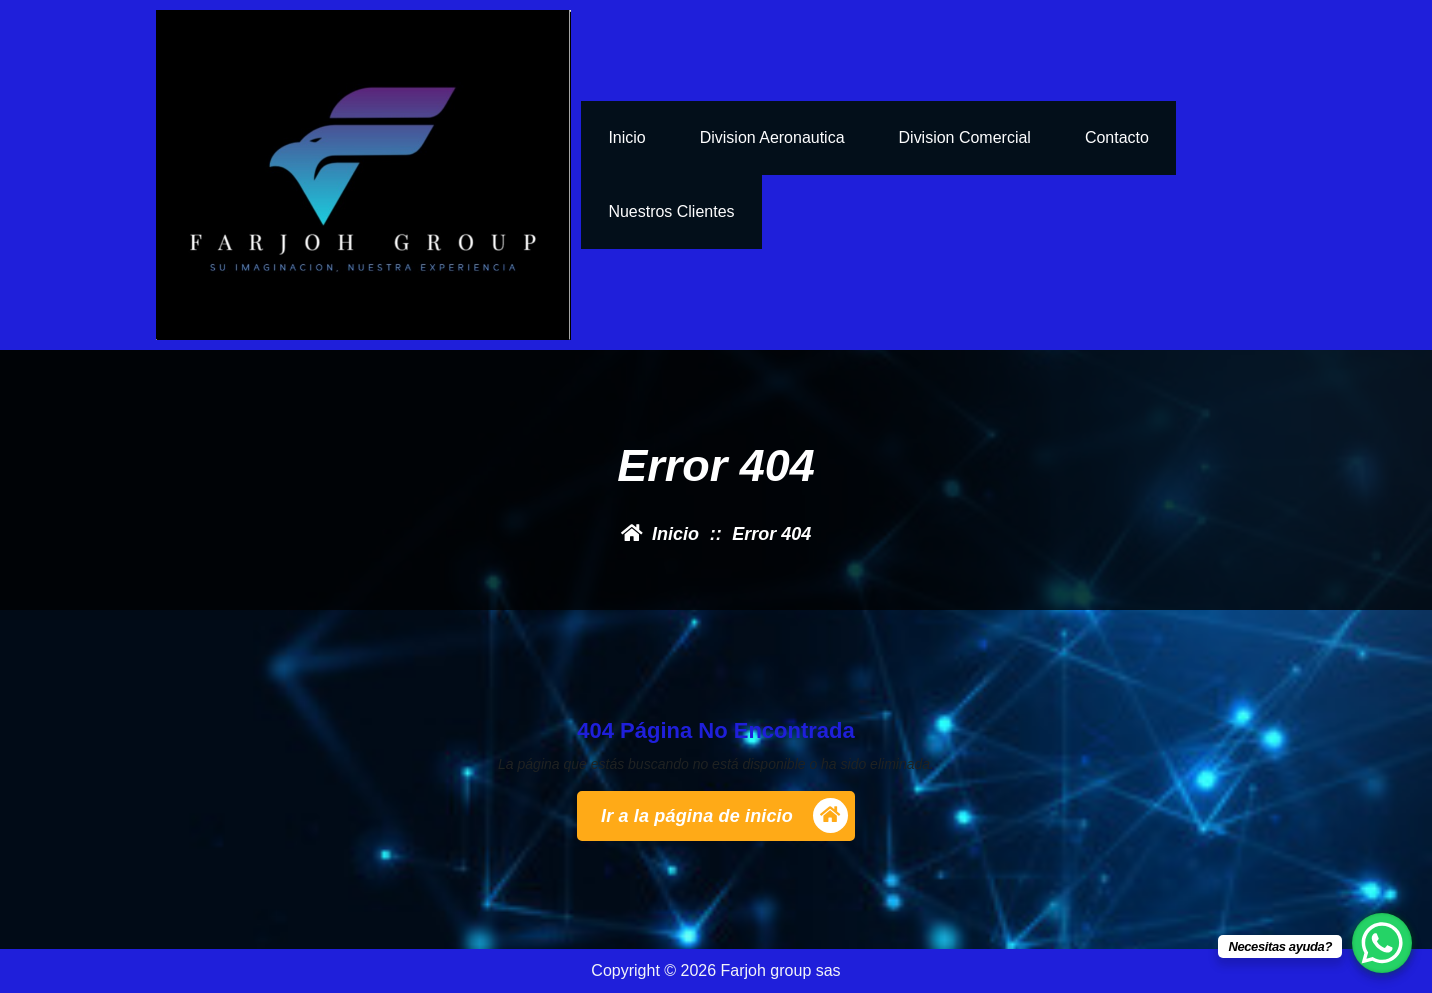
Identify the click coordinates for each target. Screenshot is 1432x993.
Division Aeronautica (772, 137)
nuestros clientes (671, 211)
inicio (626, 137)
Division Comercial (965, 137)
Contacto (1117, 137)
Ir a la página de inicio (724, 815)
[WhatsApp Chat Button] (1382, 943)
